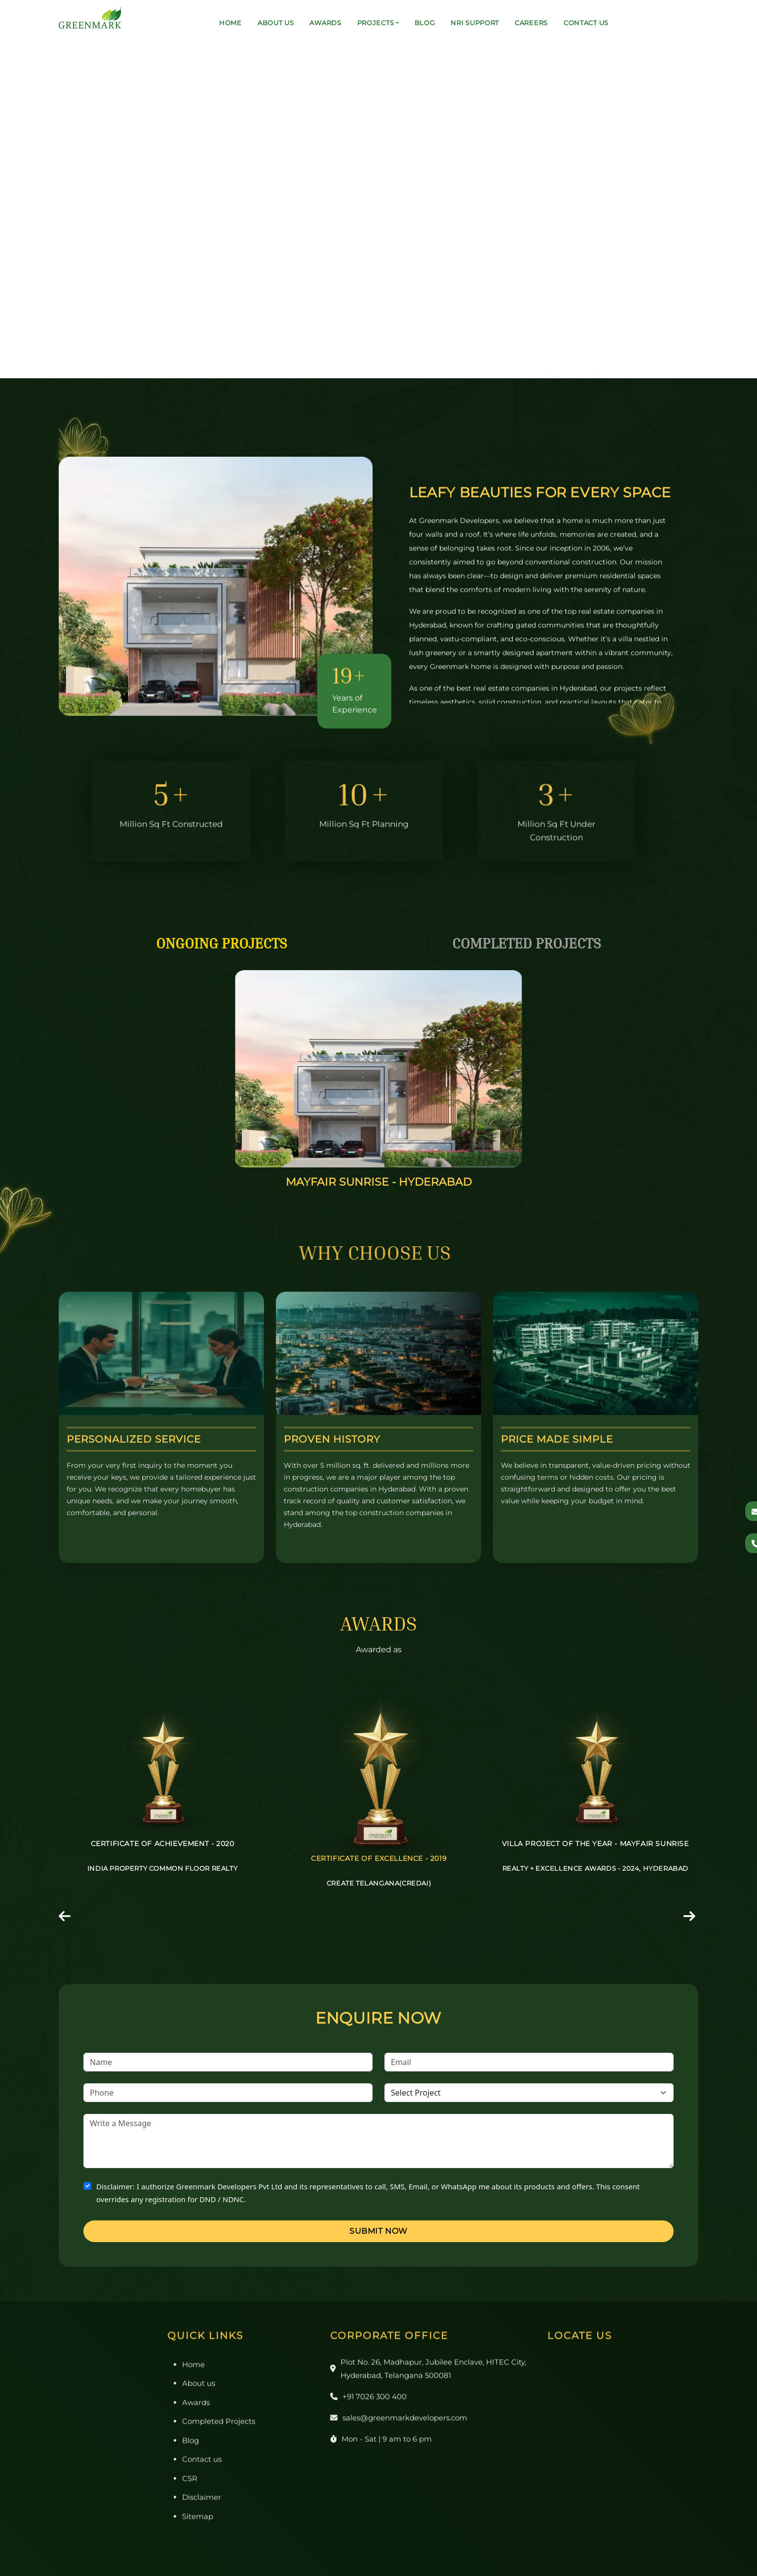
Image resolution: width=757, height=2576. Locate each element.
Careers (531, 23)
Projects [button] (375, 23)
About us (276, 23)
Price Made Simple (557, 1439)
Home (230, 23)
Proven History (332, 1439)
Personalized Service (134, 1439)
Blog (425, 23)
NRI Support (475, 23)
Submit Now (378, 2231)
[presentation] (66, 1917)
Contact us (586, 23)
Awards (325, 23)
